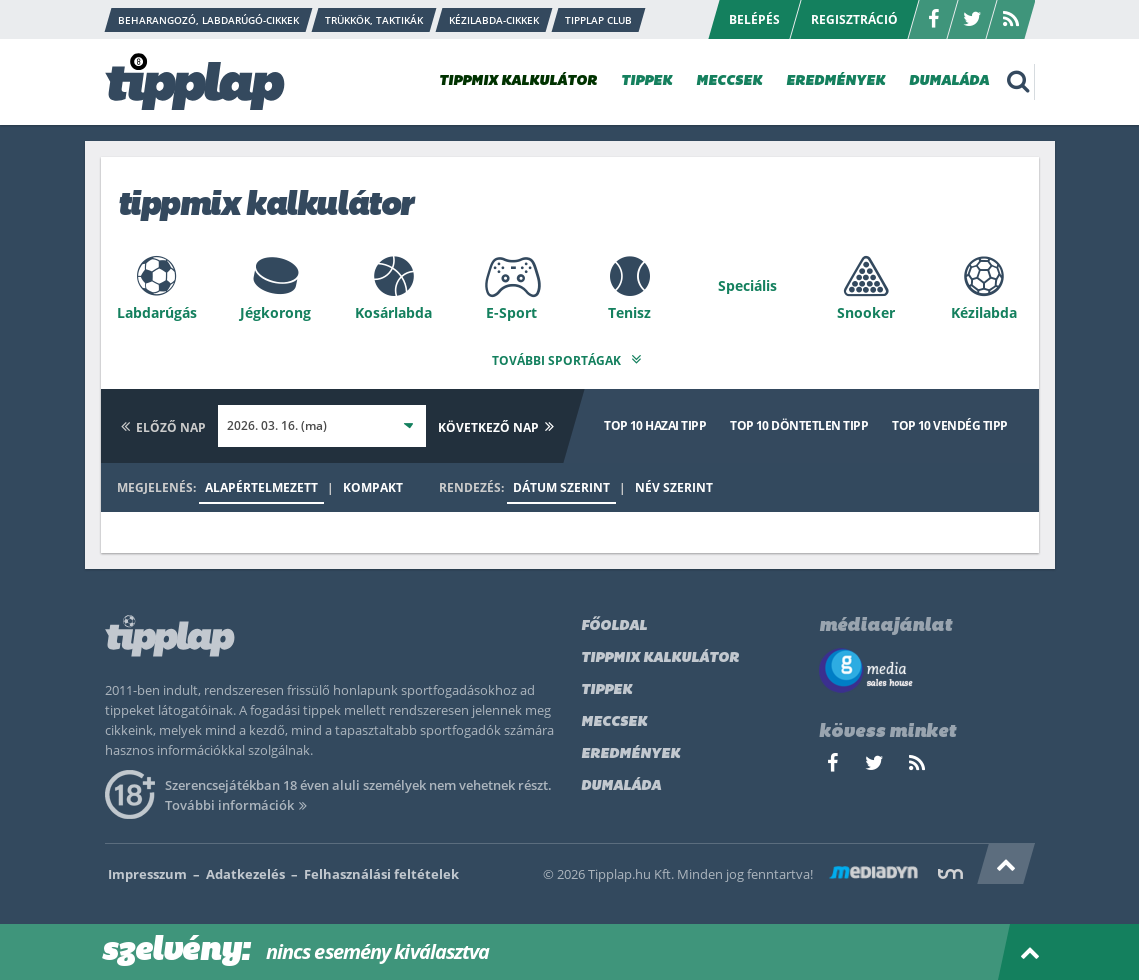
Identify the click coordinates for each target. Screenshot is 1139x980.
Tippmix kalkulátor (660, 653)
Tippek (606, 685)
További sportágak (569, 355)
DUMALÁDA (949, 81)
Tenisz (629, 312)
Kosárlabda (393, 312)
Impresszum (147, 869)
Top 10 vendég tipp (949, 420)
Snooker (866, 312)
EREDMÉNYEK (835, 81)
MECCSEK (729, 81)
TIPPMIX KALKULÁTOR (518, 81)
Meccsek (614, 717)
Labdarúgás (157, 312)
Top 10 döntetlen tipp (799, 420)
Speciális (747, 285)
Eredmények (630, 749)
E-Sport (511, 312)
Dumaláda (621, 781)
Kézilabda (984, 312)
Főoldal (614, 621)
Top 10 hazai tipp (655, 420)
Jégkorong (275, 312)
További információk (239, 800)
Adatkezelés (245, 869)
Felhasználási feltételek (381, 869)
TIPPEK (646, 81)
